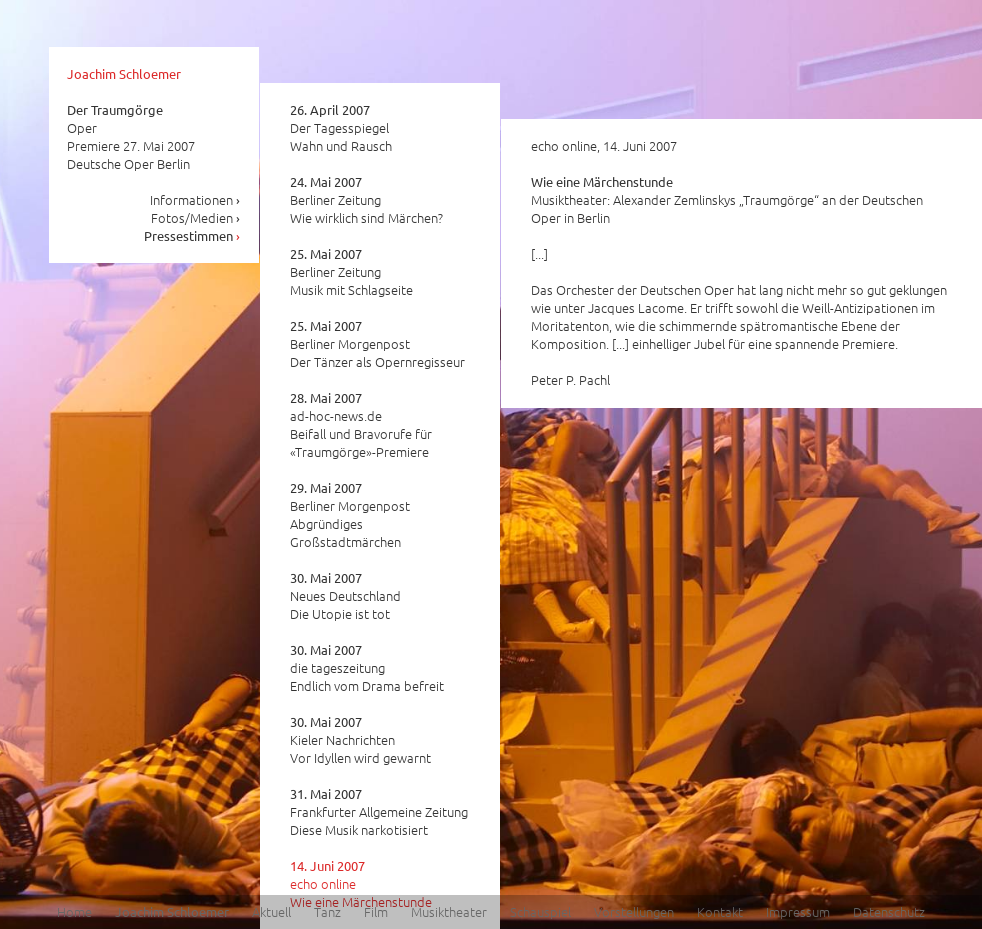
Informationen (195, 199)
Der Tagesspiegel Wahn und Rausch (341, 128)
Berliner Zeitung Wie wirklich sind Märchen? (366, 200)
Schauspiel (540, 911)
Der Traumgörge (115, 109)
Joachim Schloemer (124, 73)
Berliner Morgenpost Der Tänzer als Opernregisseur (377, 344)
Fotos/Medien (196, 217)
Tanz (327, 911)
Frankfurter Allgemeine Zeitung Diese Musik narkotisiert (379, 812)
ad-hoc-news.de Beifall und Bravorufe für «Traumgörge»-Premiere (361, 425)
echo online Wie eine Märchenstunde (361, 884)
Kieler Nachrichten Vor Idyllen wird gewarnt (360, 740)
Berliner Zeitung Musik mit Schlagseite (351, 272)
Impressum (798, 911)
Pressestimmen (192, 235)
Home (74, 911)
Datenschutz (889, 911)
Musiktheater (449, 911)
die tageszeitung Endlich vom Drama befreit (367, 668)
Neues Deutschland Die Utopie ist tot (345, 596)
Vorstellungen (634, 911)
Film (376, 911)
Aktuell (271, 911)
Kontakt (720, 911)
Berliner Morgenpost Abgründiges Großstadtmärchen (350, 515)
